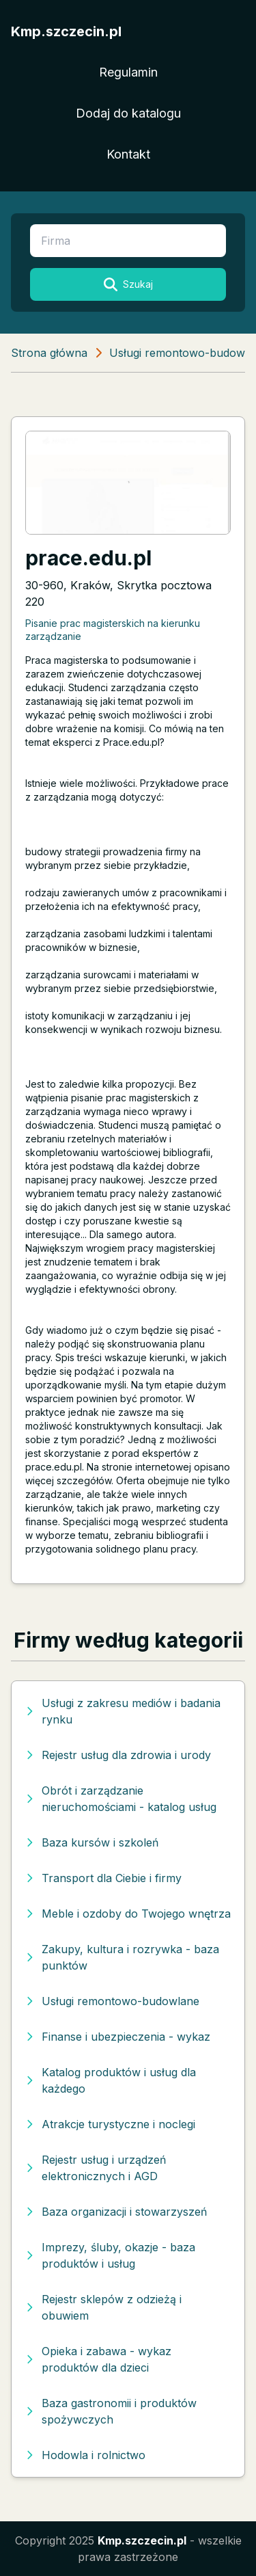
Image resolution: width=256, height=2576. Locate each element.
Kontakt (128, 154)
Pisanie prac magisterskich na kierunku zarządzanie (112, 629)
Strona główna (49, 353)
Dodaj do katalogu (128, 113)
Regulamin (128, 72)
